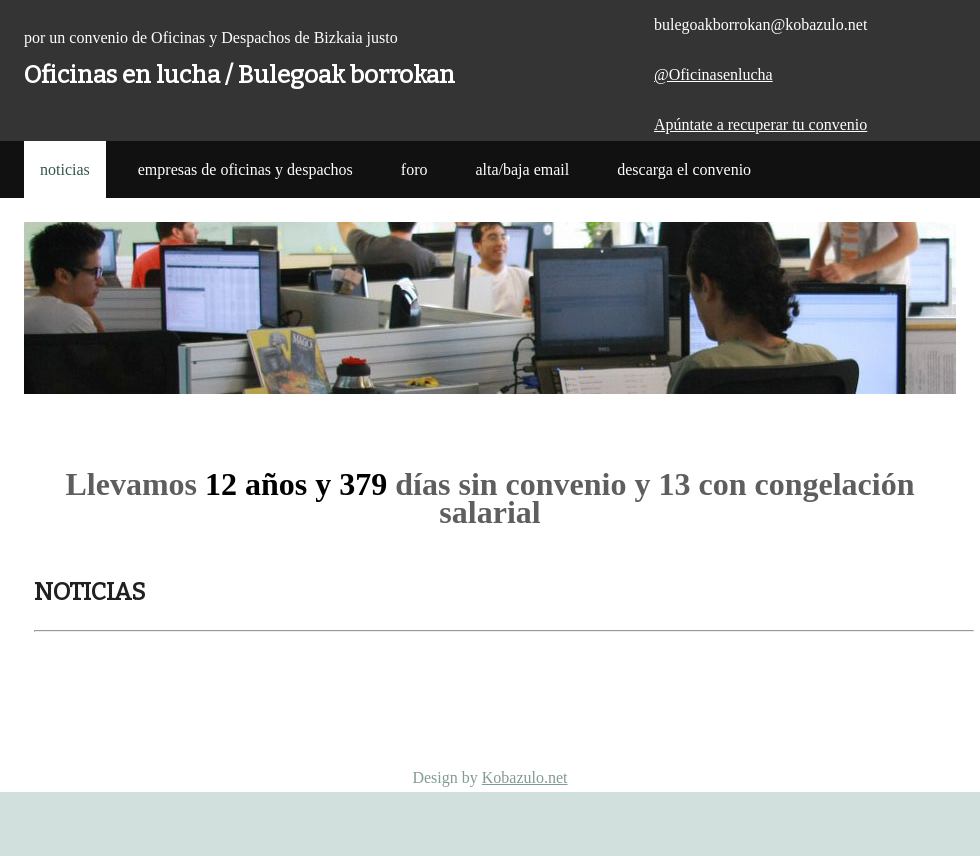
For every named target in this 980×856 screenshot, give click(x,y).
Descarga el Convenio (684, 169)
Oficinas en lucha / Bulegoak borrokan (239, 75)
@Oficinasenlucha (713, 74)
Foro (414, 169)
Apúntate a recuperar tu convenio (760, 124)
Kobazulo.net (525, 777)
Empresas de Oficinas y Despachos (245, 169)
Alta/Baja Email (522, 169)
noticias (65, 169)
